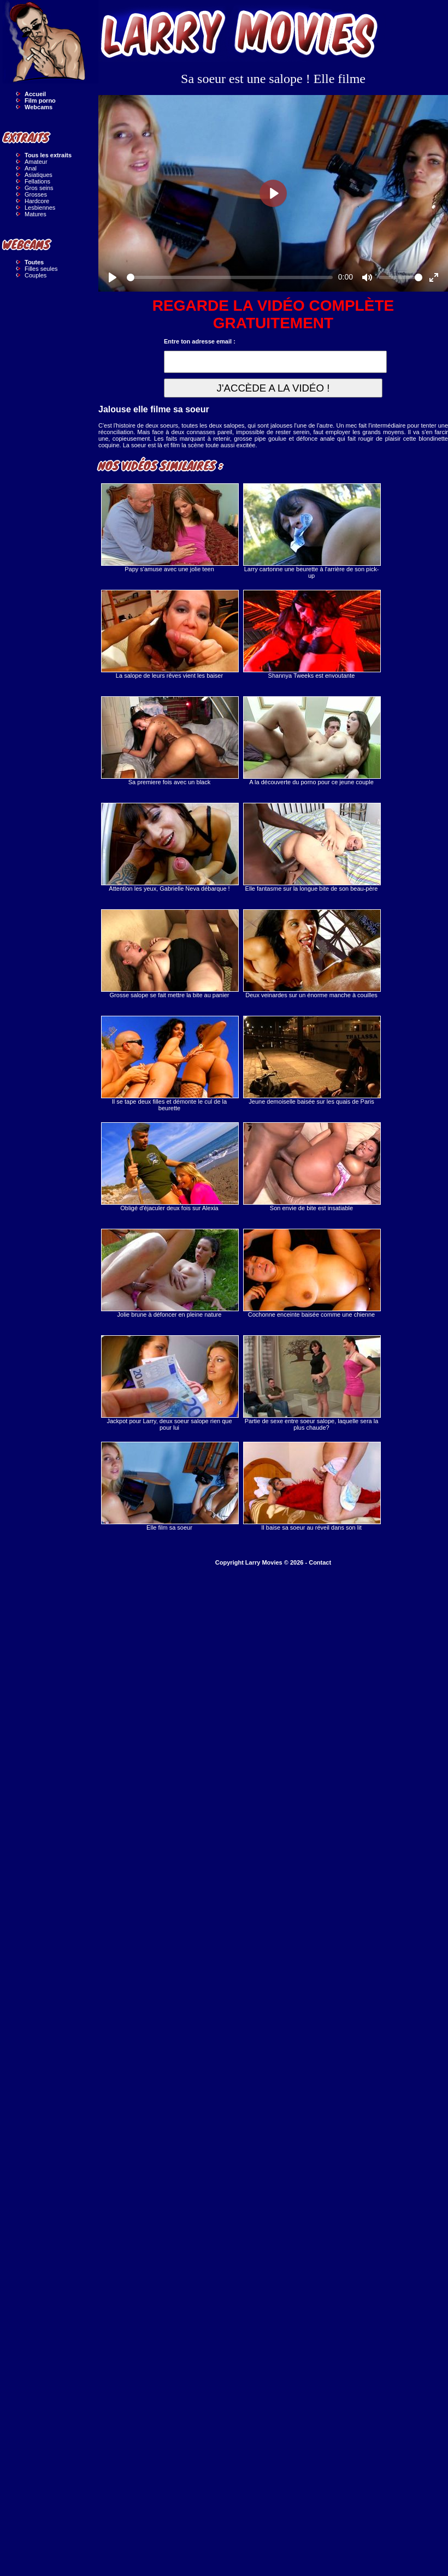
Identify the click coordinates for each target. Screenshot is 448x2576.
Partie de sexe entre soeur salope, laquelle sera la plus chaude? (311, 1383)
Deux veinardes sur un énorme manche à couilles (311, 953)
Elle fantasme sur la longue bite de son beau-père (311, 847)
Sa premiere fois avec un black (169, 740)
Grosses (36, 194)
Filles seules (41, 268)
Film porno (40, 100)
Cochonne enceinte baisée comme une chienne (311, 1273)
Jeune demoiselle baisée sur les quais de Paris (311, 1060)
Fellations (37, 181)
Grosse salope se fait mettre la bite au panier (169, 953)
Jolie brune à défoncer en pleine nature (169, 1273)
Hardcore (37, 201)
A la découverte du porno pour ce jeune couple (311, 740)
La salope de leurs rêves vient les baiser (169, 634)
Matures (35, 214)
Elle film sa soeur (169, 1486)
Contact (320, 1562)
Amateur (36, 161)
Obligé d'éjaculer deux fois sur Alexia (169, 1166)
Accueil (35, 94)
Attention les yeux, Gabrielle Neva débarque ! (169, 847)
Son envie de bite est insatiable (311, 1166)
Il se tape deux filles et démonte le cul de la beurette (169, 1063)
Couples (35, 275)
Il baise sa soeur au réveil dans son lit (311, 1486)
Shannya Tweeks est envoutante (311, 634)
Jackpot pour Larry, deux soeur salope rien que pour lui (169, 1383)
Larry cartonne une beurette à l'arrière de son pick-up (311, 531)
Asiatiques (38, 174)
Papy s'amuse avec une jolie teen (169, 527)
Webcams (38, 107)
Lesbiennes (40, 207)
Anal (31, 168)
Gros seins (39, 188)
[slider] (230, 277)
